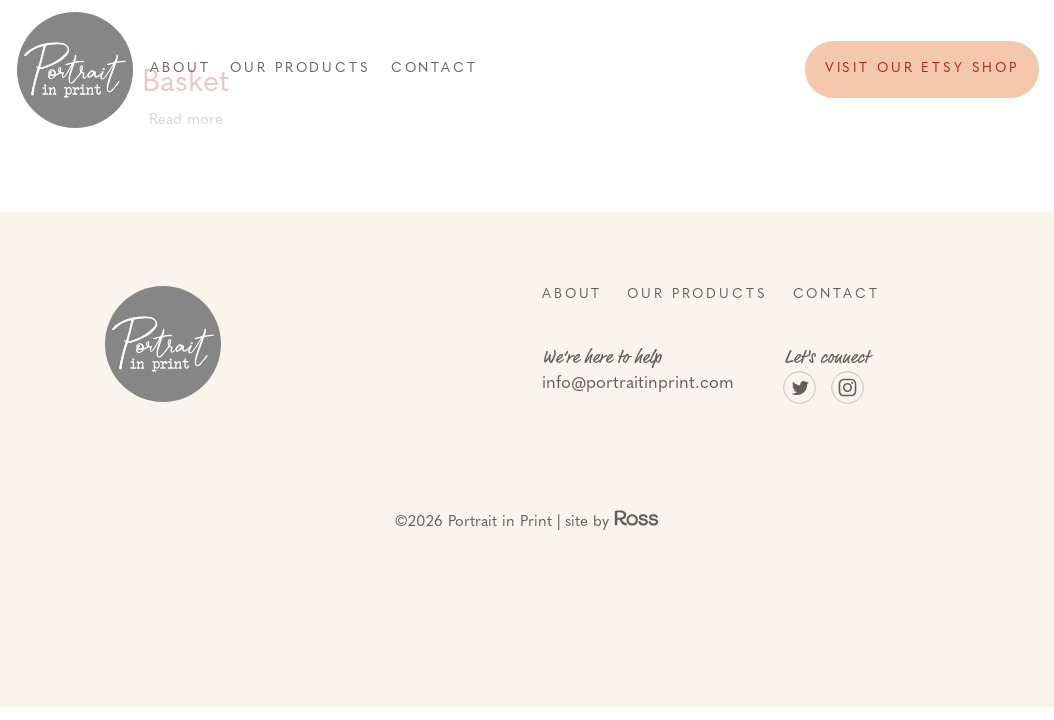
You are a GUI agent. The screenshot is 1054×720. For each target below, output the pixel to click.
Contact (434, 68)
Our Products (300, 68)
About (180, 68)
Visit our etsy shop (922, 68)
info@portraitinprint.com (638, 383)
